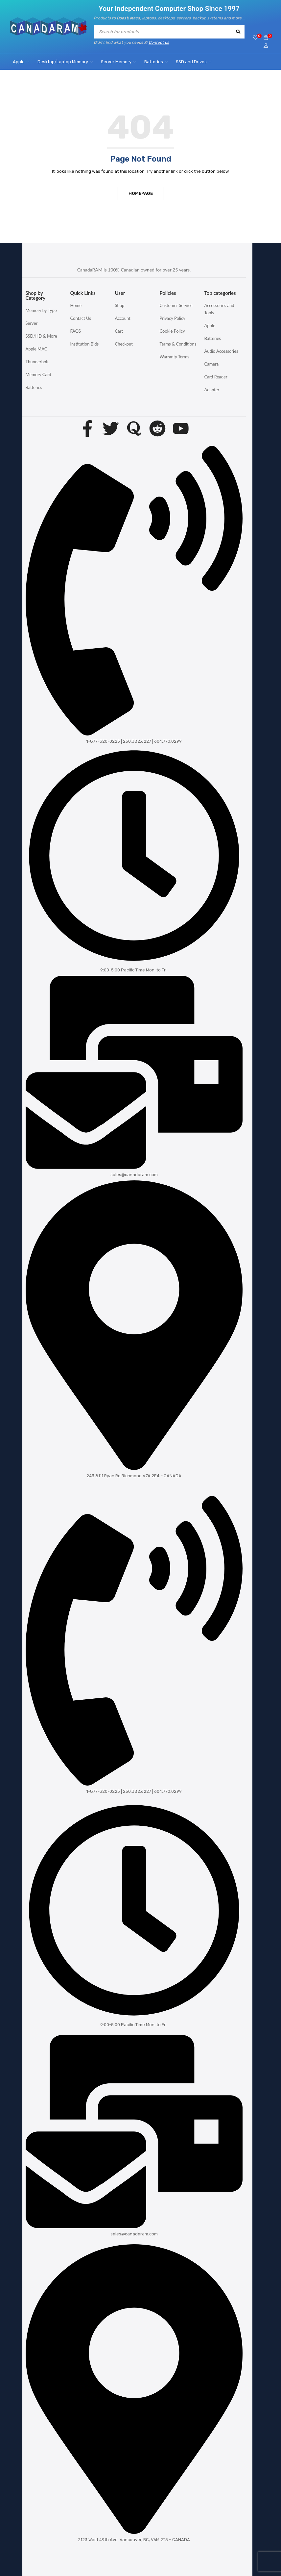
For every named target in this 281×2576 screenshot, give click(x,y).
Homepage (141, 193)
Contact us (159, 42)
